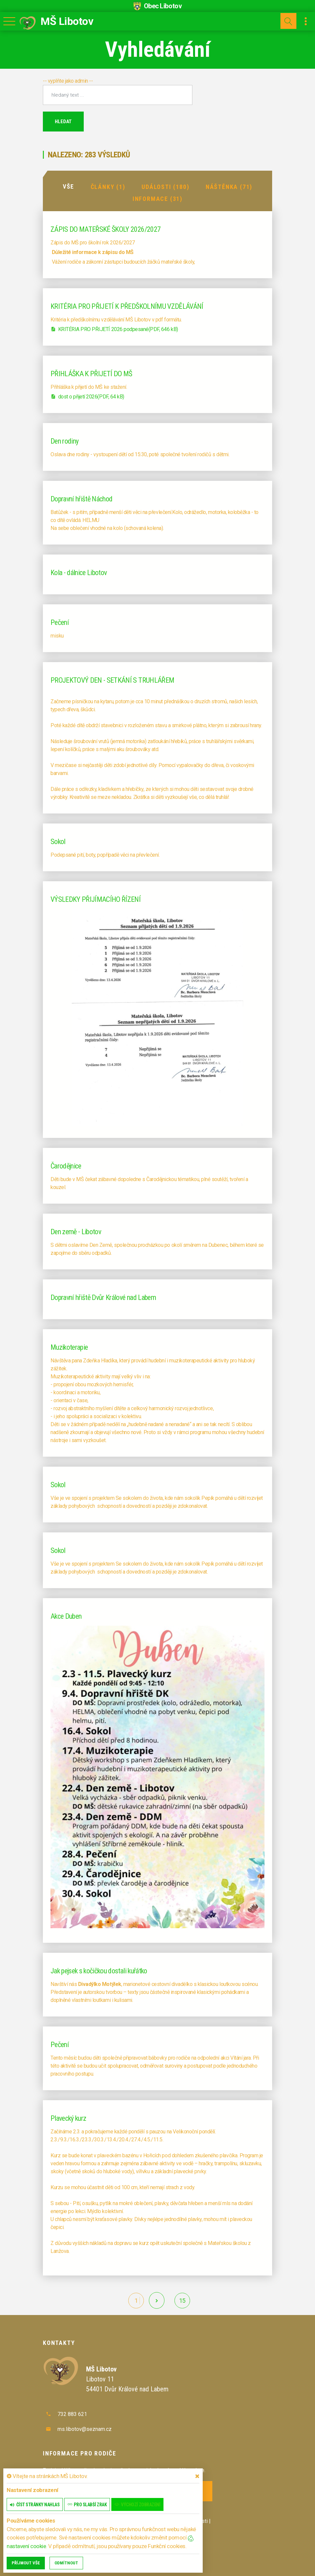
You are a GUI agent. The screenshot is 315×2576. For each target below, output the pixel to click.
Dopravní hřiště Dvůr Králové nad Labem (103, 1297)
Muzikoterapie (69, 1346)
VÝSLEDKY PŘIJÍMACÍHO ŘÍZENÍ (96, 899)
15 (182, 2299)
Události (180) (165, 186)
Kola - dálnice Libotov (79, 572)
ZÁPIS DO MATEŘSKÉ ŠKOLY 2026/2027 (105, 228)
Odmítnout (66, 2562)
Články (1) (108, 186)
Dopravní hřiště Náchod (81, 498)
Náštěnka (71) (229, 186)
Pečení (60, 622)
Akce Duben (66, 1615)
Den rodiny (64, 440)
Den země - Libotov (76, 1231)
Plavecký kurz (68, 2117)
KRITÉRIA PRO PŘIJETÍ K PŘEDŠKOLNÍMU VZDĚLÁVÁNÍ (127, 305)
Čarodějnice (66, 1165)
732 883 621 (72, 2413)
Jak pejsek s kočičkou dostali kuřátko (99, 1970)
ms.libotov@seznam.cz (84, 2428)
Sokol (58, 841)
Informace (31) (157, 198)
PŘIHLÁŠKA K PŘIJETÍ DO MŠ (91, 373)
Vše (68, 186)
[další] (156, 2299)
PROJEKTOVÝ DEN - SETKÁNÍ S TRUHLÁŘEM (112, 679)
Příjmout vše (26, 2562)
